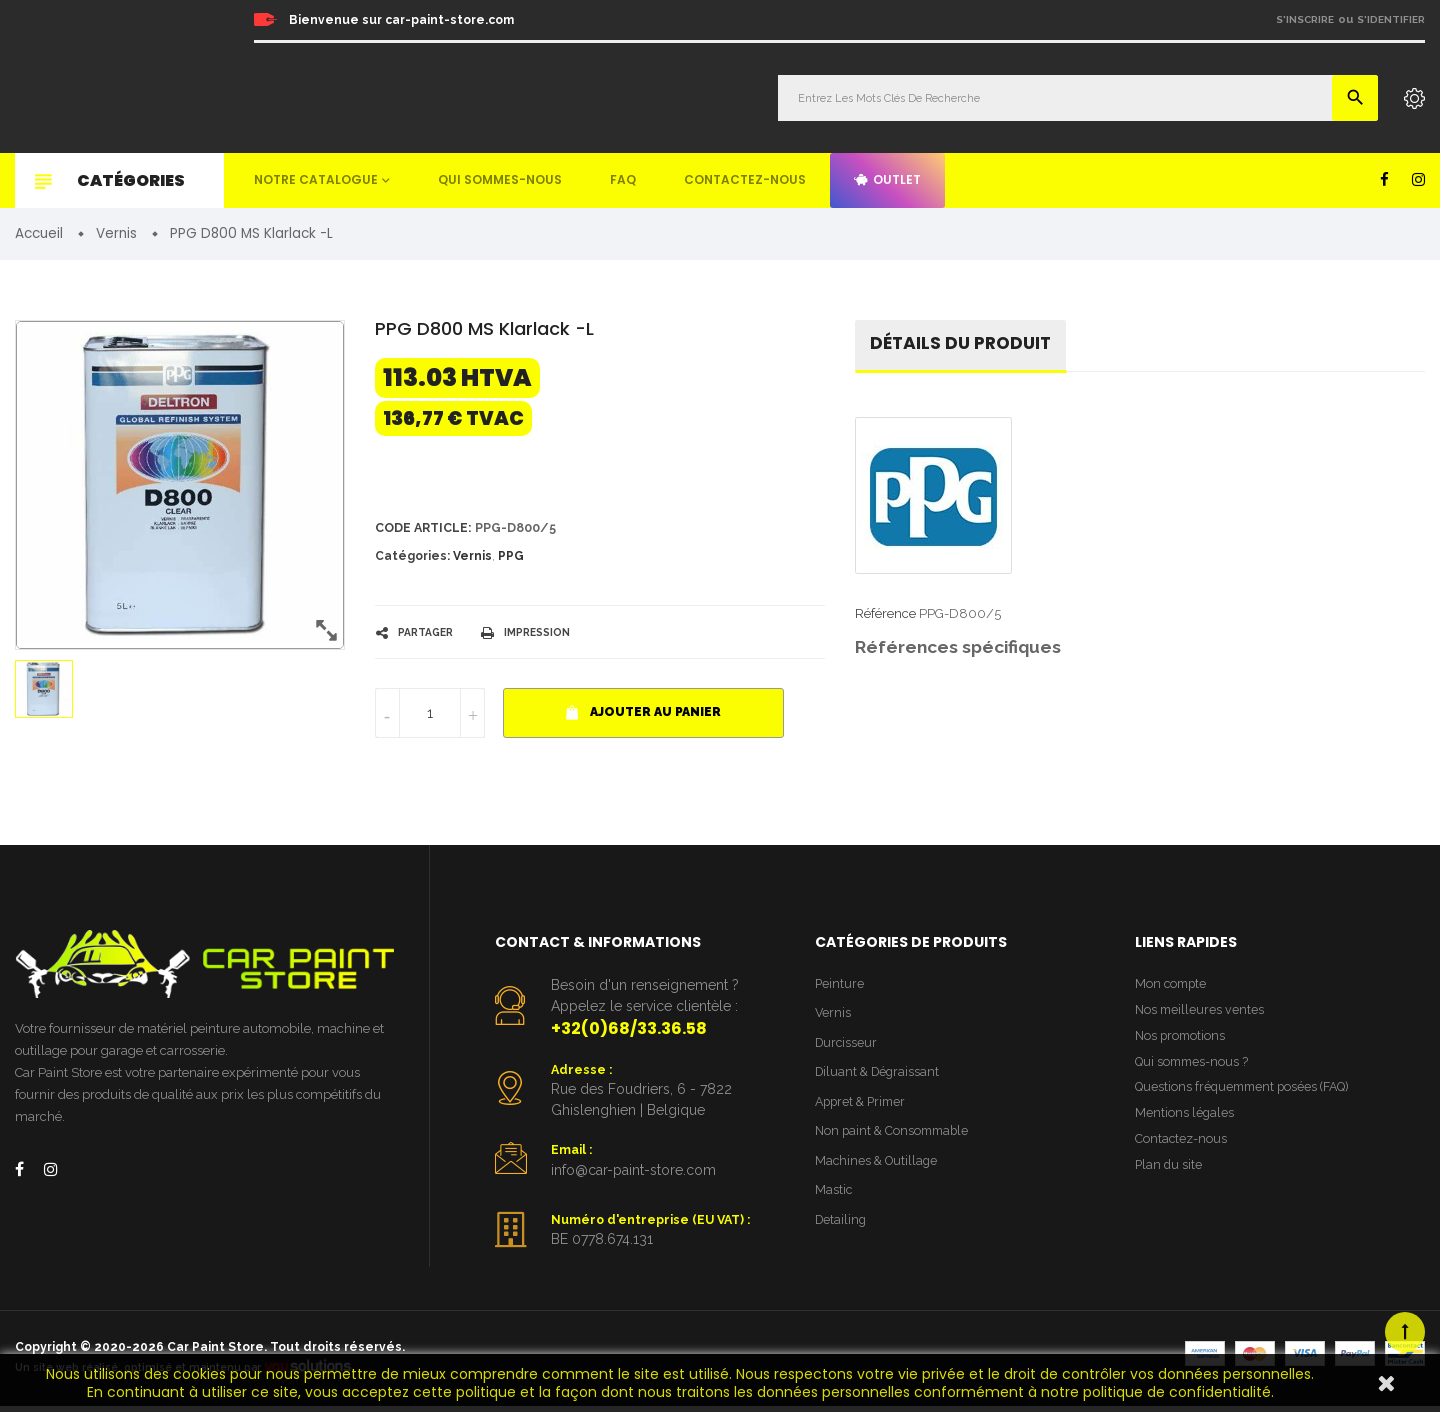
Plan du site (1169, 1177)
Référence (885, 616)
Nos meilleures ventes (1201, 1013)
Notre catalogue (316, 179)
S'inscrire (1305, 19)
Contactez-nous (745, 179)
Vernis (472, 559)
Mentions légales (1185, 1123)
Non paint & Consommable (895, 1139)
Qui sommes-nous (500, 179)
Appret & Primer (863, 1108)
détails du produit (964, 345)
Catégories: (412, 559)
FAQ (623, 179)
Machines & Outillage (878, 1169)
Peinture (840, 986)
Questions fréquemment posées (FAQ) (1247, 1095)
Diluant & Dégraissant (880, 1078)
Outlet (887, 179)
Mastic (834, 1200)
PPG (511, 559)
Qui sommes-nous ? (1194, 1068)
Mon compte (1172, 986)
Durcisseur (847, 1047)
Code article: (425, 529)
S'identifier (1391, 19)
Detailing (842, 1230)
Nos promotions (1182, 1041)
